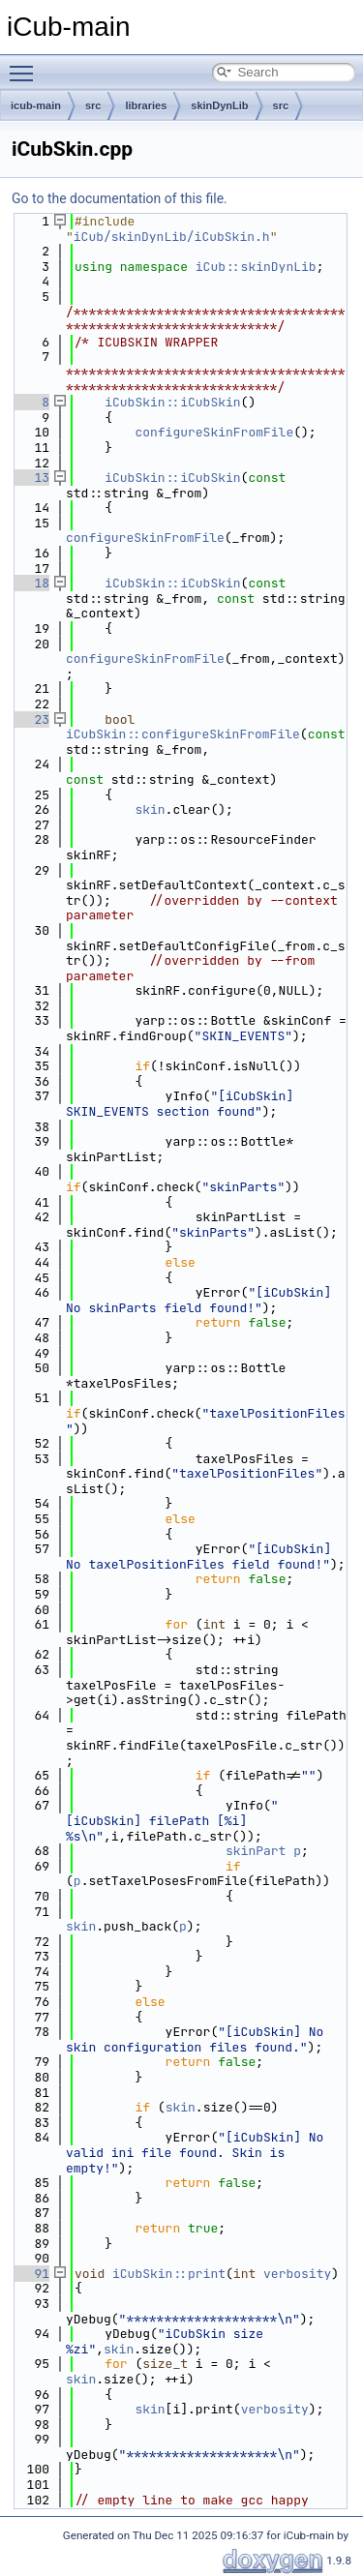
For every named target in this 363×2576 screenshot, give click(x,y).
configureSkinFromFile (214, 432)
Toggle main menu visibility (26, 65)
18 (30, 583)
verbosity (297, 2273)
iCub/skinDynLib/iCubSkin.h (172, 236)
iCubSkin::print (169, 2273)
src (93, 105)
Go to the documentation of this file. (119, 198)
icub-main (36, 105)
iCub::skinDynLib (256, 266)
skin (150, 809)
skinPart (256, 1850)
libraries (145, 105)
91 (30, 2273)
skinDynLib (219, 105)
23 (30, 719)
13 (30, 477)
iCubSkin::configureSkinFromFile (183, 734)
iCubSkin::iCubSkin (172, 402)
